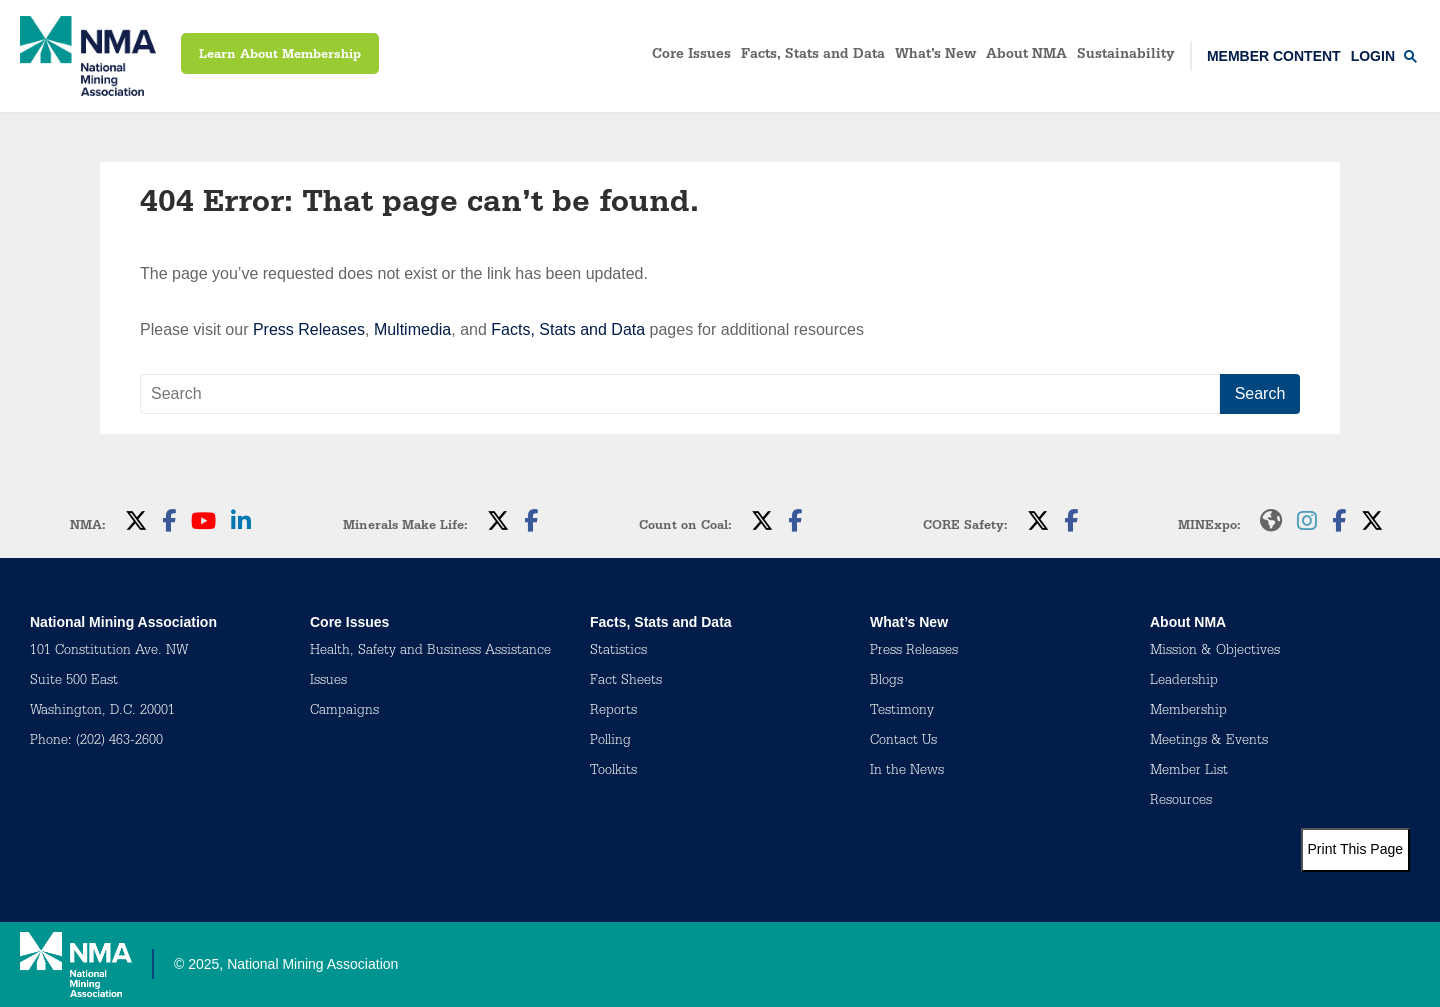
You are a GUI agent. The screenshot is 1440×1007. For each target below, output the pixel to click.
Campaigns (344, 712)
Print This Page (1355, 849)
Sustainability (1126, 56)
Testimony (902, 712)
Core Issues (691, 56)
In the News (907, 772)
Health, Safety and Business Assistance (430, 652)
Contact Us (903, 742)
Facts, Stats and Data (813, 56)
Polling (610, 742)
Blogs (886, 682)
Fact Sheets (626, 682)
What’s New (935, 56)
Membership (1188, 712)
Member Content (1274, 56)
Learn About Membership (280, 55)
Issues (328, 682)
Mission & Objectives (1215, 652)
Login (1373, 56)
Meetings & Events (1209, 742)
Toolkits (613, 772)
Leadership (1184, 682)
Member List (1189, 772)
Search (1260, 393)
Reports (613, 712)
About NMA (1026, 56)
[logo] (88, 56)
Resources (1181, 802)
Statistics (618, 652)
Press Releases (309, 329)
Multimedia (412, 329)
